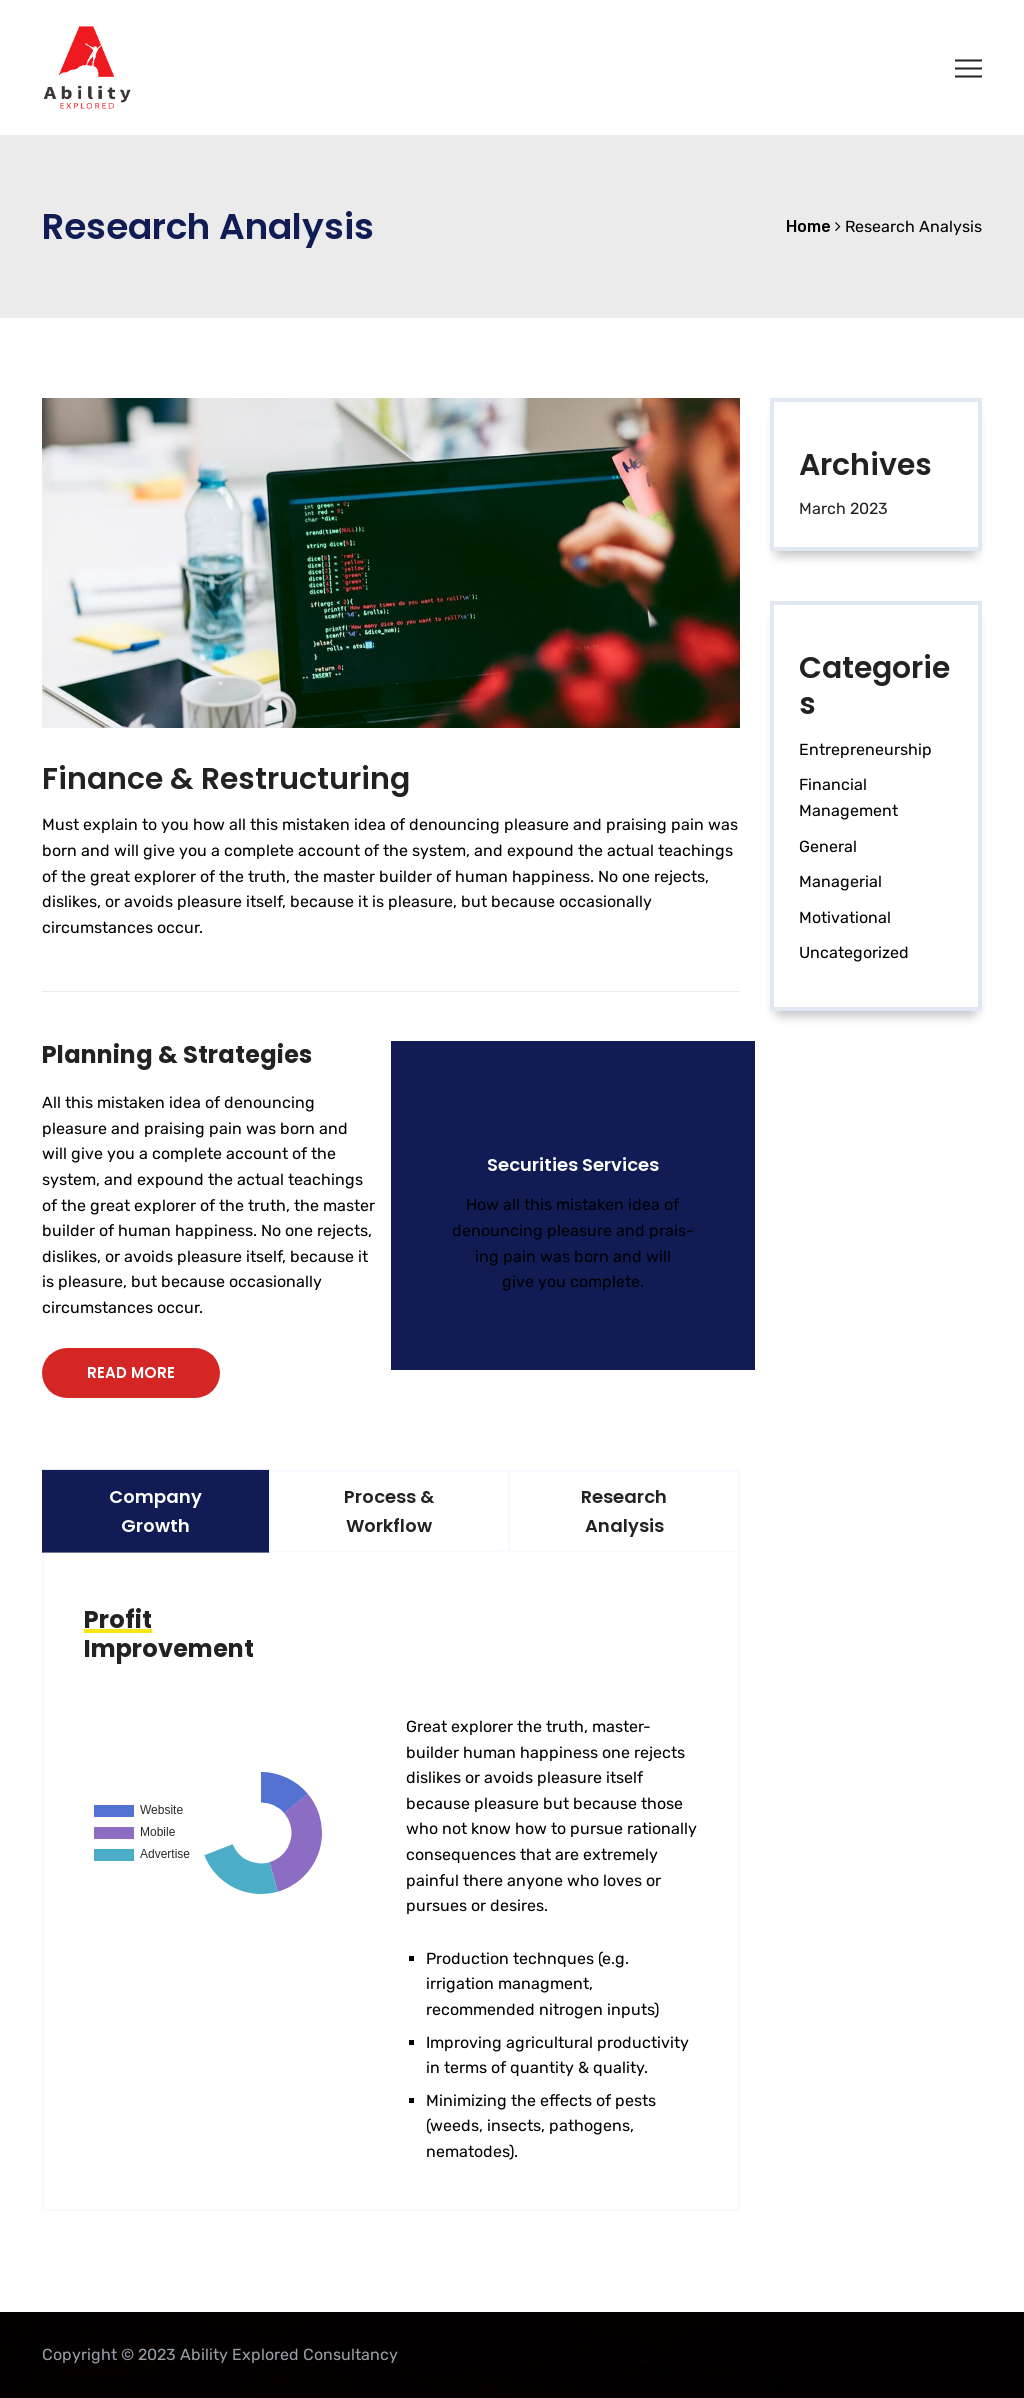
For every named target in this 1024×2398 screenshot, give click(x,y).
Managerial (840, 881)
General (828, 846)
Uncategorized (854, 952)
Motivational (845, 917)
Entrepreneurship (865, 749)
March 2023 (843, 508)
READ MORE (131, 1372)
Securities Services (573, 1164)
